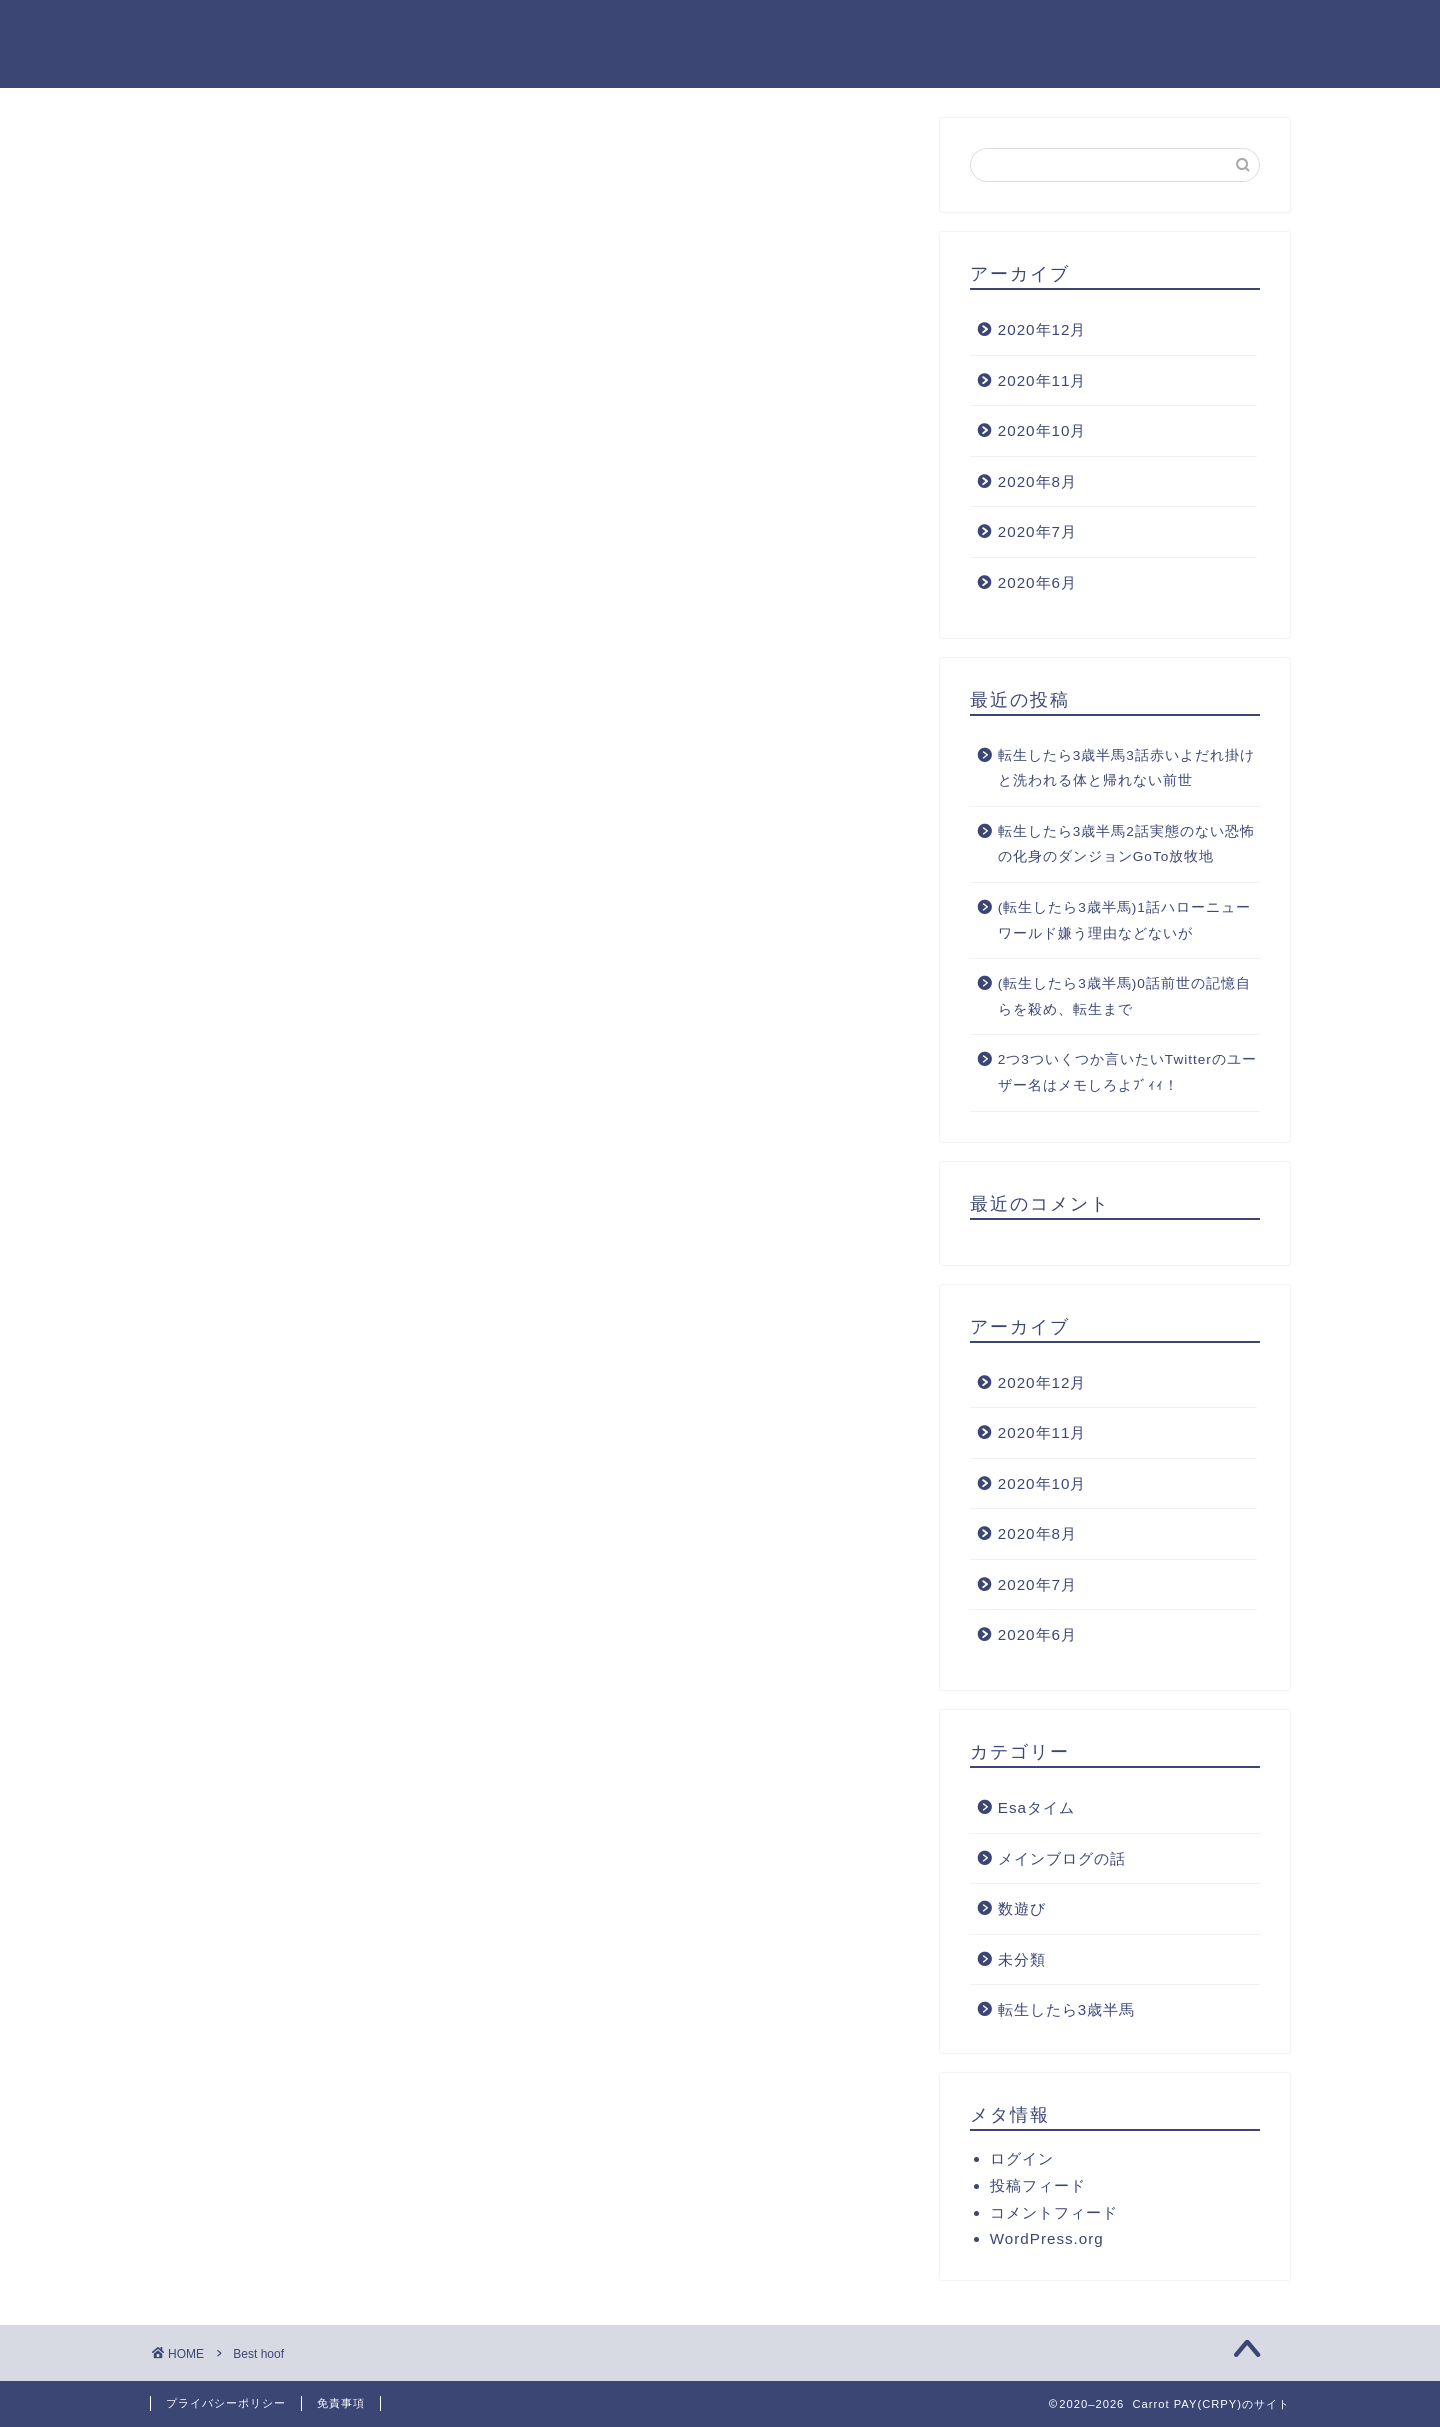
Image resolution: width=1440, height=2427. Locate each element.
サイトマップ (889, 31)
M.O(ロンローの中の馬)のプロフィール (1131, 31)
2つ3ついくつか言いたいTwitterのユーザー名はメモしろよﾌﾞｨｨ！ (1127, 1072)
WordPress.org (1047, 2238)
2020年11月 (1042, 380)
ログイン (1022, 2158)
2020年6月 (1037, 582)
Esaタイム (1036, 1807)
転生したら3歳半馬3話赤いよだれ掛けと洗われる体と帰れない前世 (1126, 768)
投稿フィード (1038, 2185)
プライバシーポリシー (226, 2403)
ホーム (507, 31)
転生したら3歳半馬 (1066, 2009)
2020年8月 (1037, 481)
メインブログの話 (1062, 1858)
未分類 (1022, 1959)
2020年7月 (1037, 531)
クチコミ (613, 31)
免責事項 (341, 2403)
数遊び (1022, 1908)
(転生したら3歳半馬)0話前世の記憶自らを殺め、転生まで (1124, 996)
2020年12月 (1042, 329)
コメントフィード (1054, 2212)
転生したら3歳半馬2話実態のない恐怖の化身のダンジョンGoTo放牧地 (1126, 844)
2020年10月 (1042, 430)
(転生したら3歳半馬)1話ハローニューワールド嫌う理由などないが (1124, 920)
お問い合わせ (743, 31)
